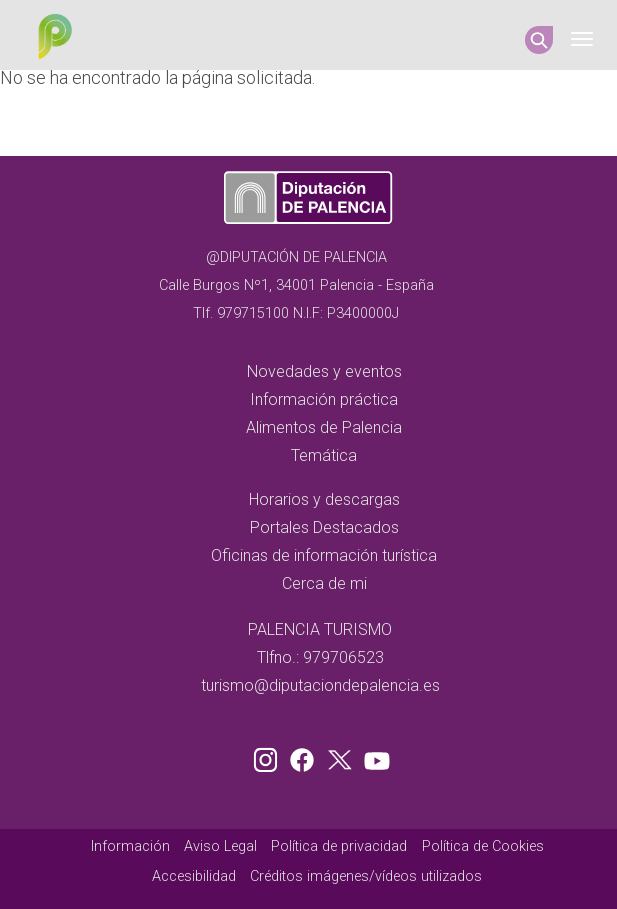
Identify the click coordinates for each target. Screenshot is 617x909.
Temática (324, 455)
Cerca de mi (324, 583)
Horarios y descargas (324, 499)
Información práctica (324, 399)
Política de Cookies (483, 846)
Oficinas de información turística (324, 555)
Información (130, 846)
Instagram (269, 756)
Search (539, 40)
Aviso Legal (220, 846)
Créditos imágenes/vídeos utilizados (366, 876)
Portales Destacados (324, 527)
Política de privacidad (339, 846)
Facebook (307, 756)
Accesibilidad (194, 876)
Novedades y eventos (324, 371)
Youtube (374, 756)
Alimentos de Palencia (324, 427)
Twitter (342, 756)
